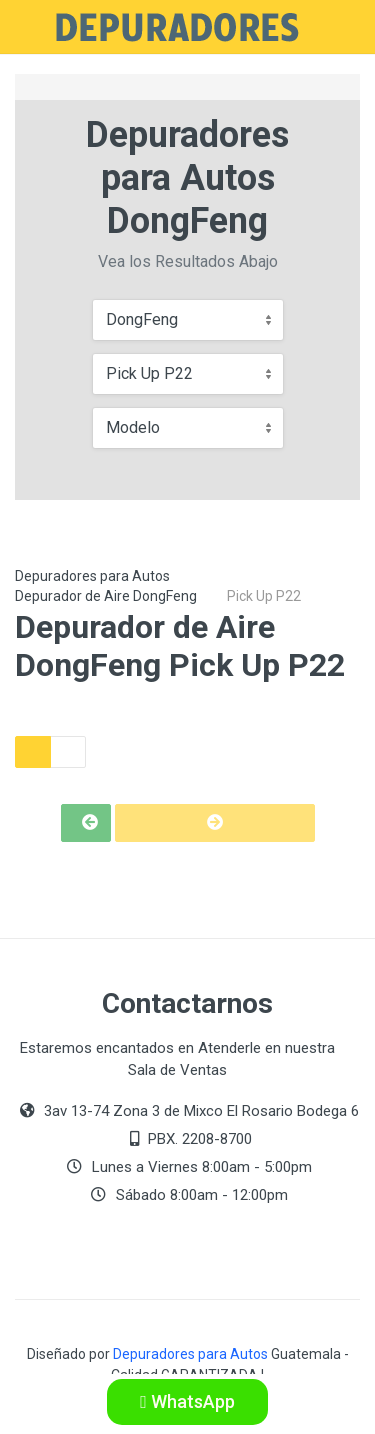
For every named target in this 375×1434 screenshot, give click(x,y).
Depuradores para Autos (92, 576)
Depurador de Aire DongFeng (106, 596)
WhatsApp (187, 1401)
